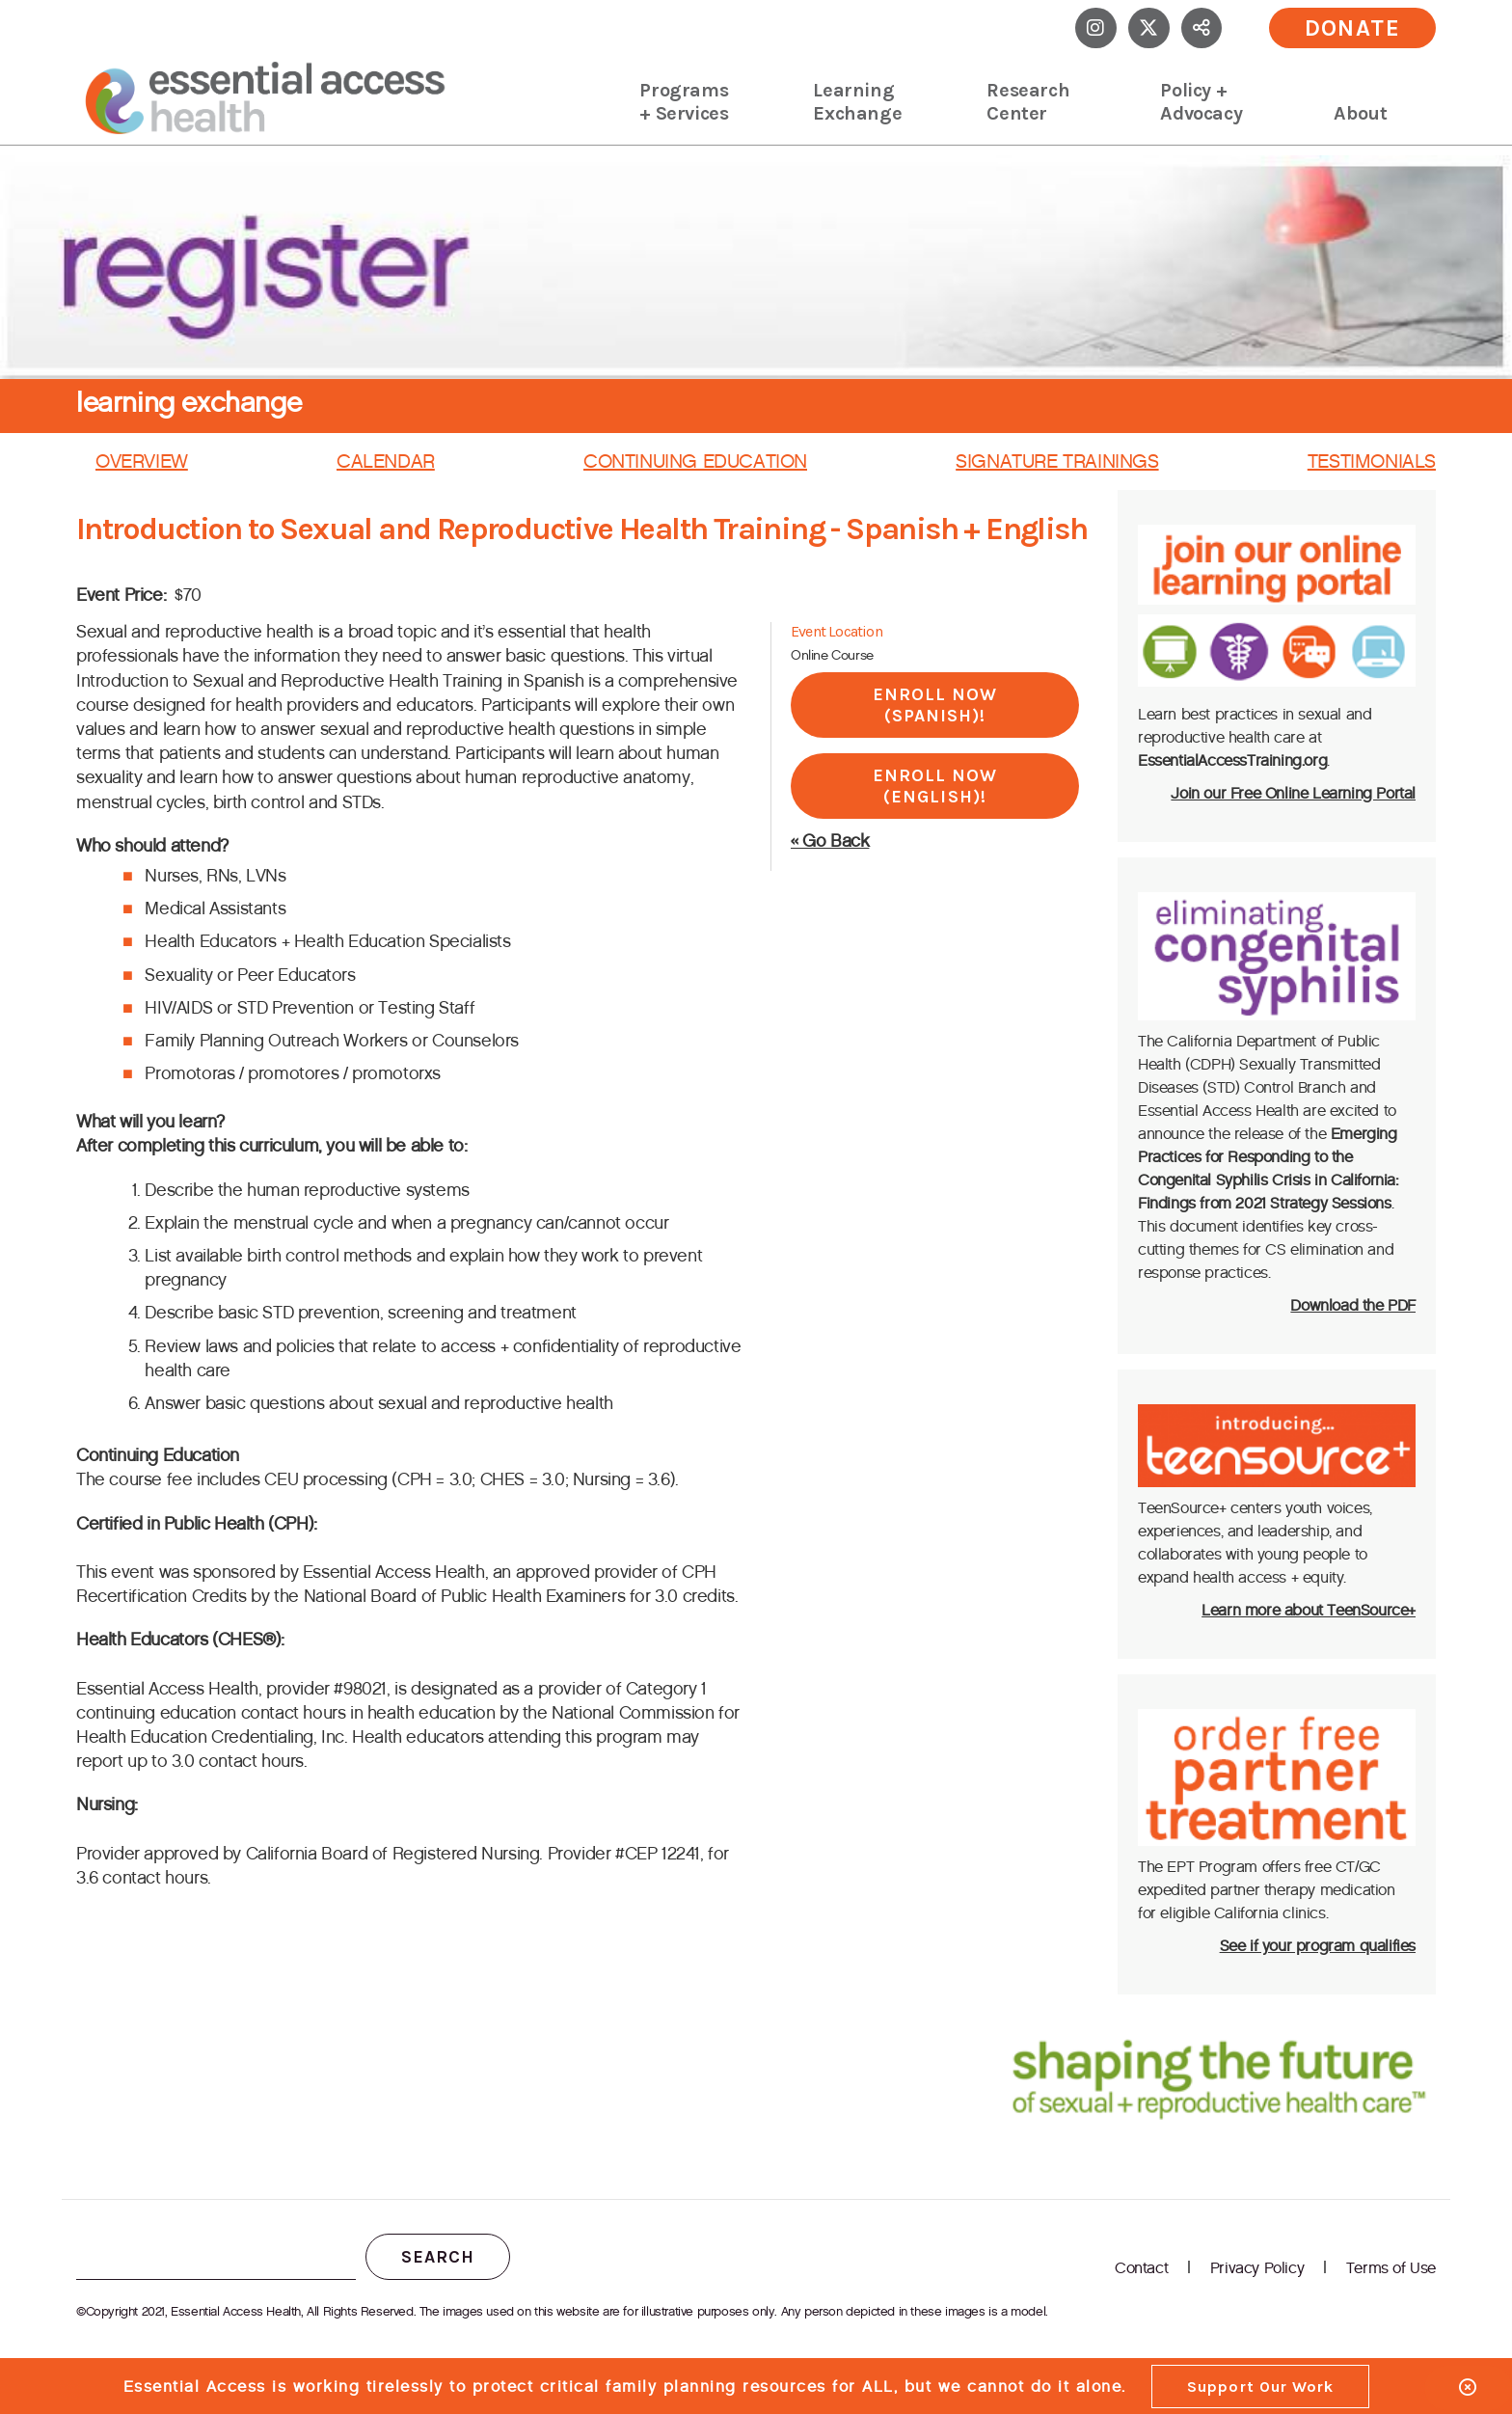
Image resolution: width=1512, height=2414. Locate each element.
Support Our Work (1260, 2386)
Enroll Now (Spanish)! (935, 705)
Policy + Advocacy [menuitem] (1201, 101)
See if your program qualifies (1318, 1946)
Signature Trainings (1057, 461)
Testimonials (1372, 461)
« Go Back (830, 841)
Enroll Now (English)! (935, 786)
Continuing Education (695, 461)
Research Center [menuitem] (1027, 101)
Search (437, 2256)
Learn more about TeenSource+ (1309, 1610)
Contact (1141, 2268)
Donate (1353, 27)
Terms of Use (1391, 2268)
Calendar (386, 461)
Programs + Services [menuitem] (683, 101)
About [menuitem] (1360, 113)
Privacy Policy (1257, 2268)
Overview (141, 461)
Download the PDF (1353, 1305)
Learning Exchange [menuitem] (857, 101)
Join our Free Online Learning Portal (1293, 793)
